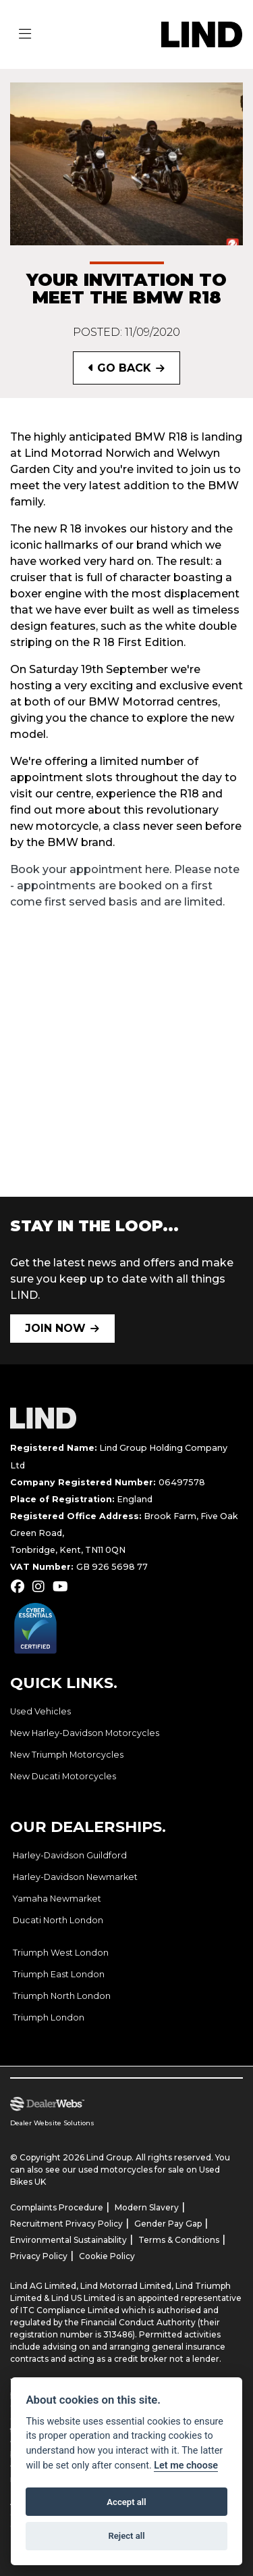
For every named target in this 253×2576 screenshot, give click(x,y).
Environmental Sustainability (68, 2240)
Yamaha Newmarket (57, 1898)
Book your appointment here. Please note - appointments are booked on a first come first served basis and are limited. (125, 885)
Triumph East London (59, 1974)
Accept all (126, 2502)
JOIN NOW (55, 1328)
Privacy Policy (38, 2256)
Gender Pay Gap (168, 2224)
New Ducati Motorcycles (63, 1776)
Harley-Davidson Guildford (70, 1855)
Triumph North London (62, 1996)
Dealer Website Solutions (52, 2123)
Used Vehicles (40, 1711)
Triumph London (48, 2017)
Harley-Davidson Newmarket (75, 1877)
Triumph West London (61, 1953)
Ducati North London (58, 1920)
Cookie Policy (107, 2256)
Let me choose (186, 2465)
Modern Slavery (147, 2207)
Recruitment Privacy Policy (66, 2224)
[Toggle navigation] (25, 34)
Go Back (119, 368)
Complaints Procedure (56, 2207)
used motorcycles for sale (131, 2169)
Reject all (126, 2536)
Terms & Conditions (178, 2240)
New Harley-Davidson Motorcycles (84, 1733)
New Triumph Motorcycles (66, 1755)
